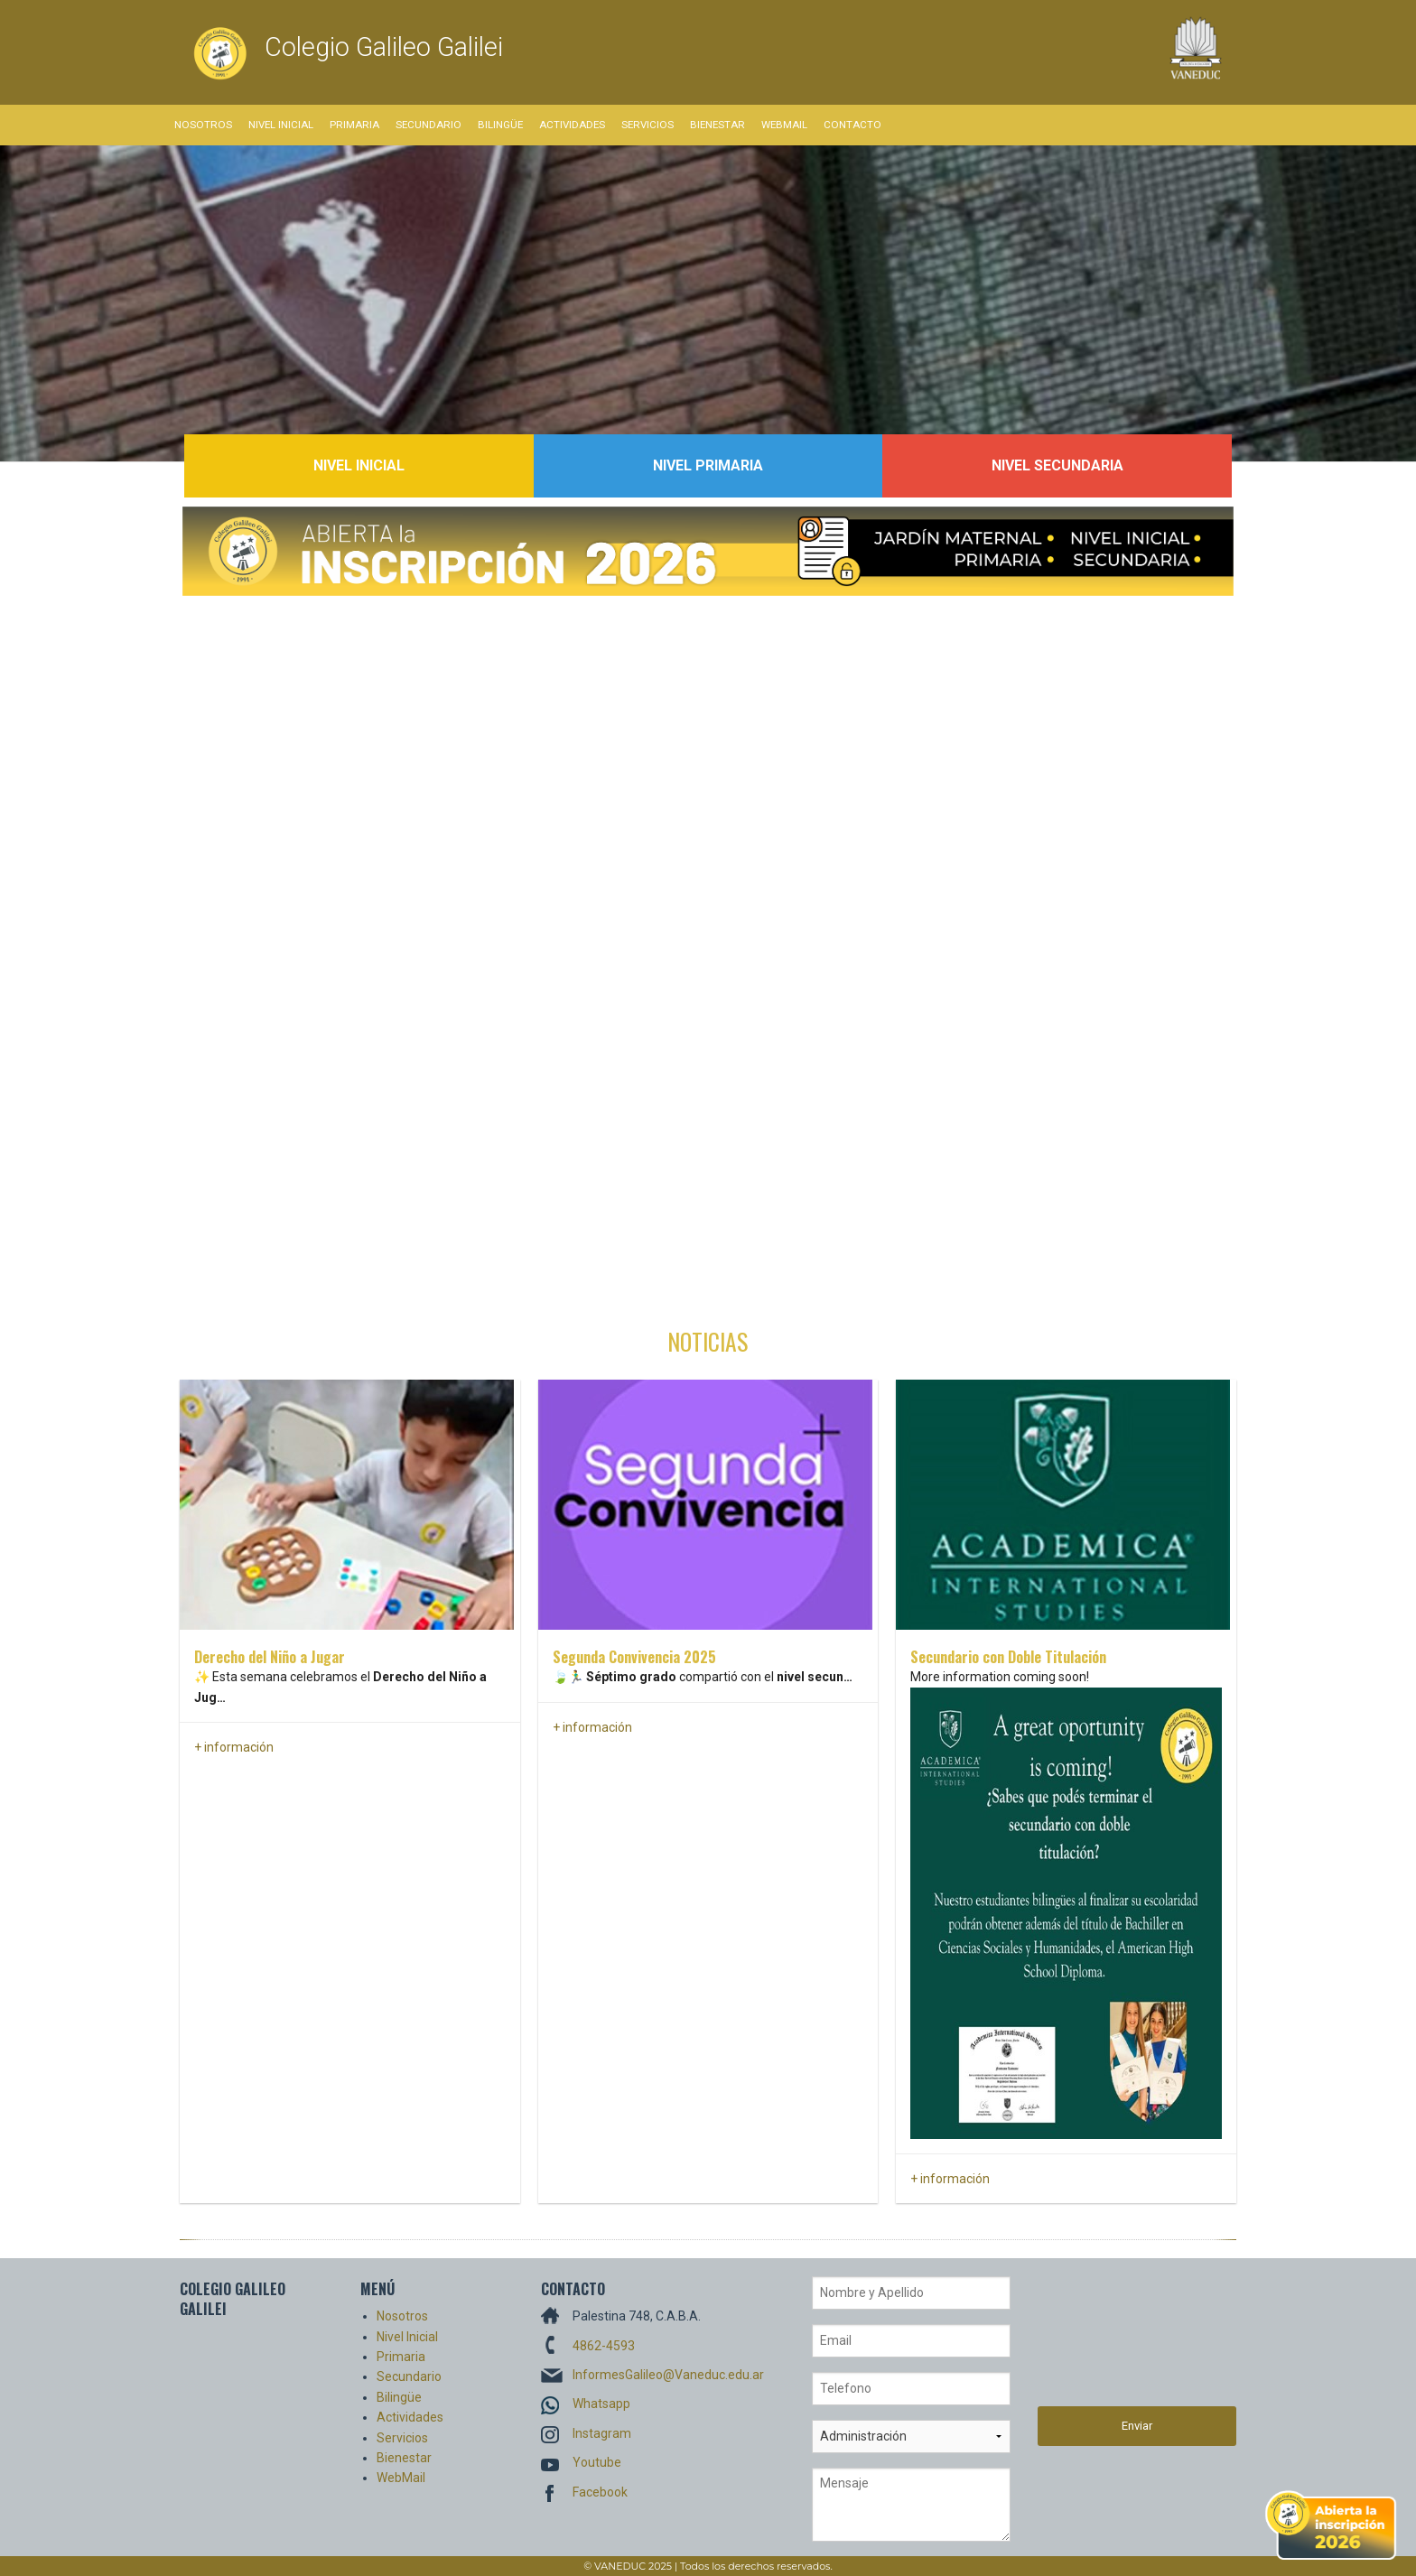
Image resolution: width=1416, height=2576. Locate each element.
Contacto (852, 124)
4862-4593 (604, 2346)
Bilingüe (500, 124)
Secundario (428, 124)
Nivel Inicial (280, 124)
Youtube (597, 2462)
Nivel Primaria (708, 465)
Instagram (602, 2433)
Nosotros (203, 124)
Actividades (572, 124)
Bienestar (717, 124)
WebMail (784, 124)
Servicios (647, 124)
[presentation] (1112, 2341)
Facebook (600, 2492)
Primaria (354, 124)
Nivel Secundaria (1057, 465)
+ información (234, 1747)
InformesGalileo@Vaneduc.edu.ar (668, 2374)
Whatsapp (601, 2403)
